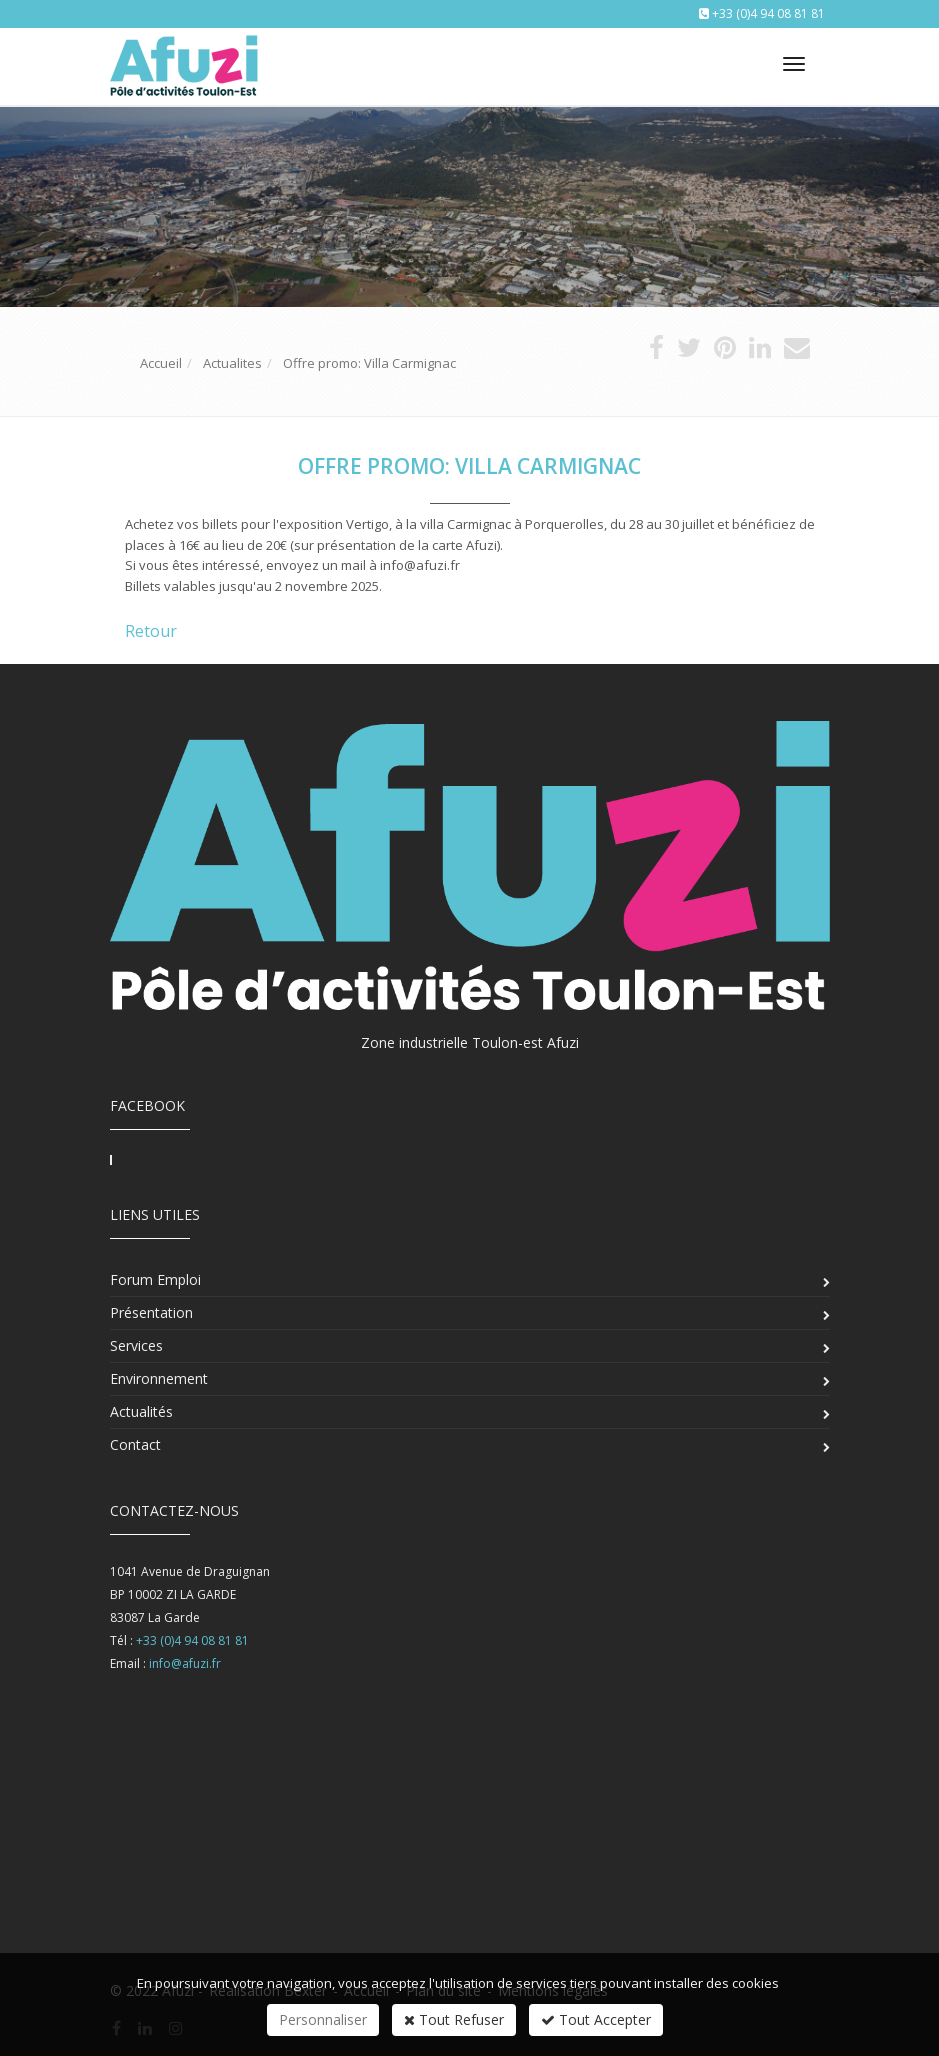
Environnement (159, 1378)
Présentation (151, 1312)
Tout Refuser (454, 2019)
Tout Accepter (596, 2019)
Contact (135, 1444)
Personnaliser (323, 2019)
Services (136, 1345)
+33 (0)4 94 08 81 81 (768, 13)
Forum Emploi (155, 1279)
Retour (151, 631)
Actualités (141, 1411)
